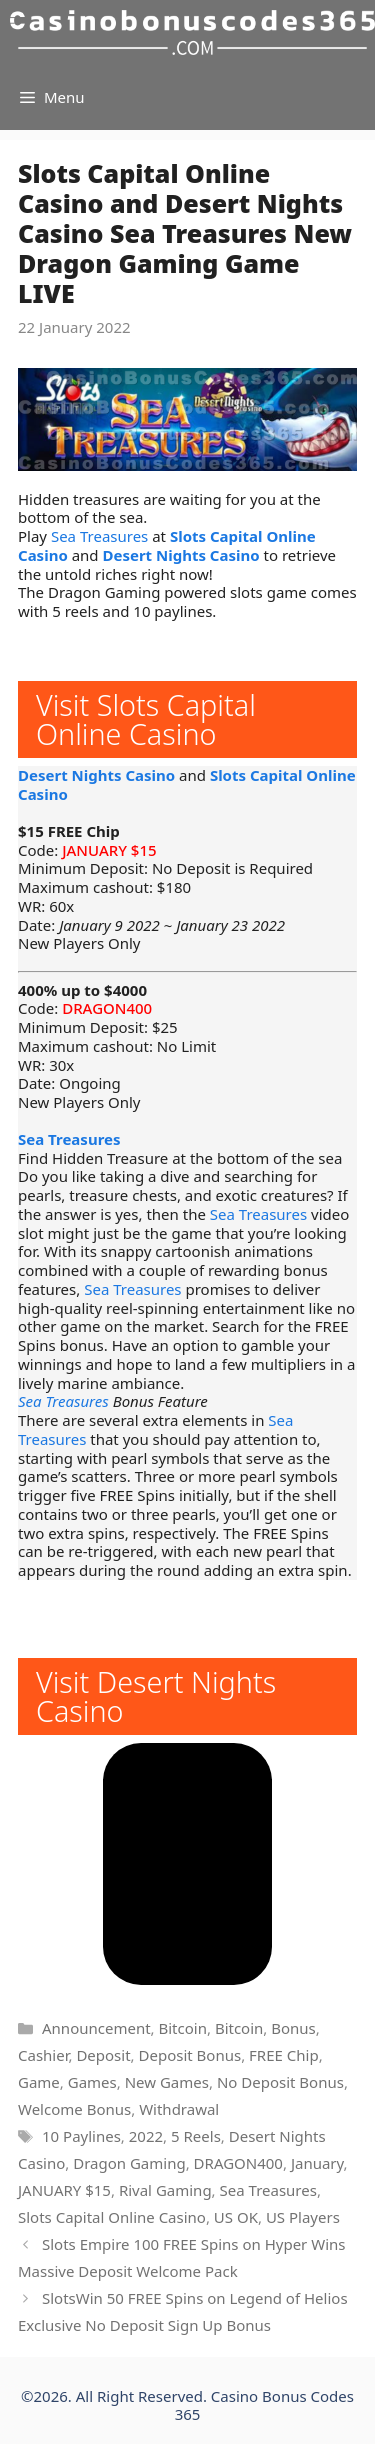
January (317, 2163)
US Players (303, 2217)
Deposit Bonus (190, 2055)
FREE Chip (284, 2055)
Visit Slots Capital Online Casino (146, 719)
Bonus (293, 2028)
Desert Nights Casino (180, 555)
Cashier (43, 2055)
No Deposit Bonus (280, 2082)
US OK (236, 2217)
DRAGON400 (107, 1008)
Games (92, 2082)
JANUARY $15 (109, 850)
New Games (167, 2082)
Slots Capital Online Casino (112, 2217)
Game (39, 2082)
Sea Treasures (99, 536)
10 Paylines (81, 2136)
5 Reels (196, 2136)
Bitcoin (183, 2028)
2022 (146, 2136)
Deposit (103, 2055)
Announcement (96, 2028)
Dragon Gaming (129, 2163)
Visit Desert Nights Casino (156, 1696)
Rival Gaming (165, 2190)
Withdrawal (179, 2109)
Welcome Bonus (74, 2109)
